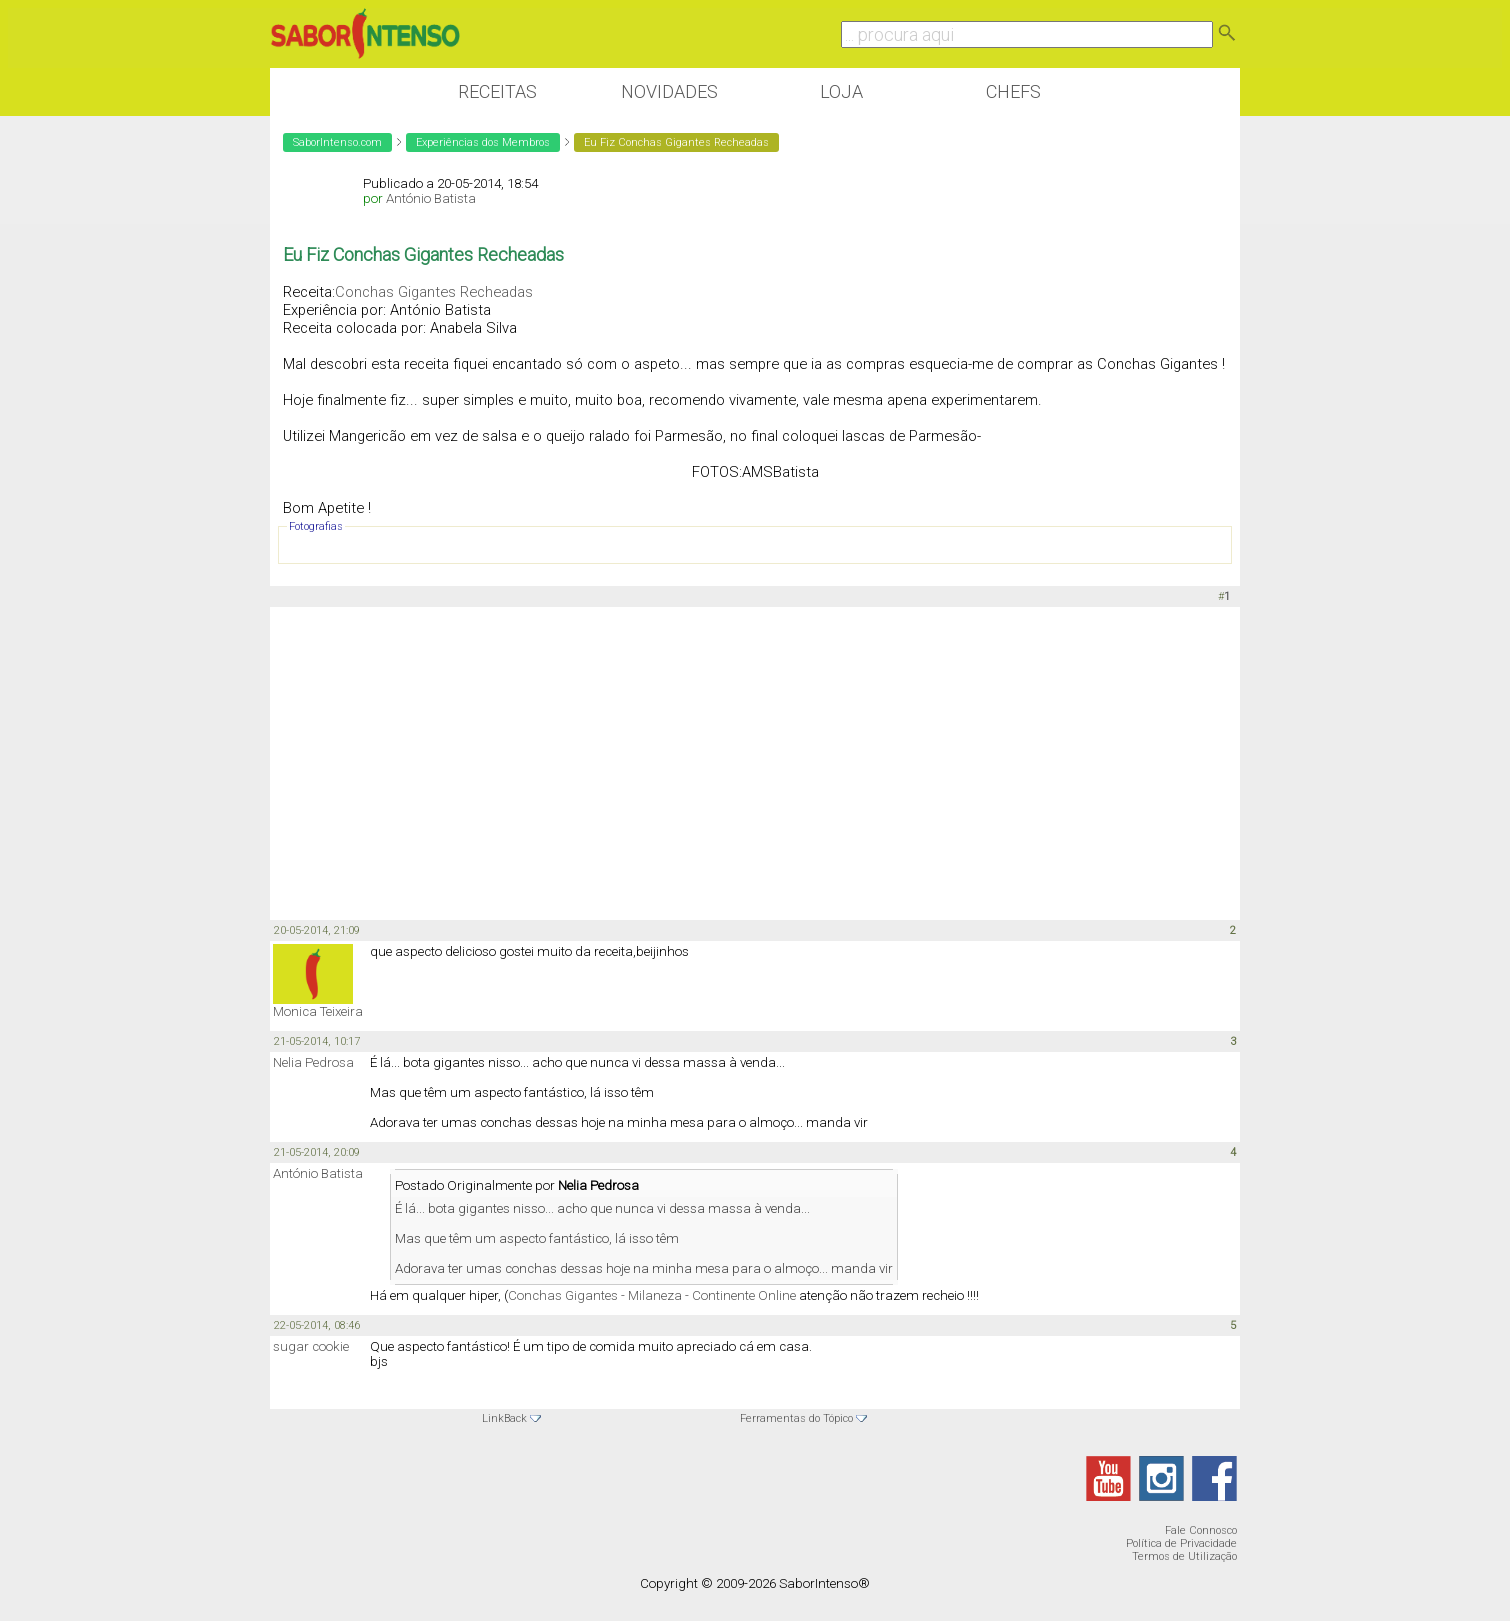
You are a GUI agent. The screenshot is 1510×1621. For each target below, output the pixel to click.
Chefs (1013, 91)
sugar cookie (311, 1346)
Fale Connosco (1201, 1530)
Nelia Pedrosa (313, 1062)
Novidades (669, 91)
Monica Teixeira (318, 1011)
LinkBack (504, 1418)
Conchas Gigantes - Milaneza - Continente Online (652, 1295)
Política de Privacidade (1181, 1543)
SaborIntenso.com (337, 142)
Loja (841, 91)
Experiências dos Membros (483, 142)
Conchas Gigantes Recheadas (434, 292)
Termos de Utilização (1184, 1556)
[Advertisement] (755, 762)
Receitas (497, 91)
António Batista (431, 198)
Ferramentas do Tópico (796, 1418)
